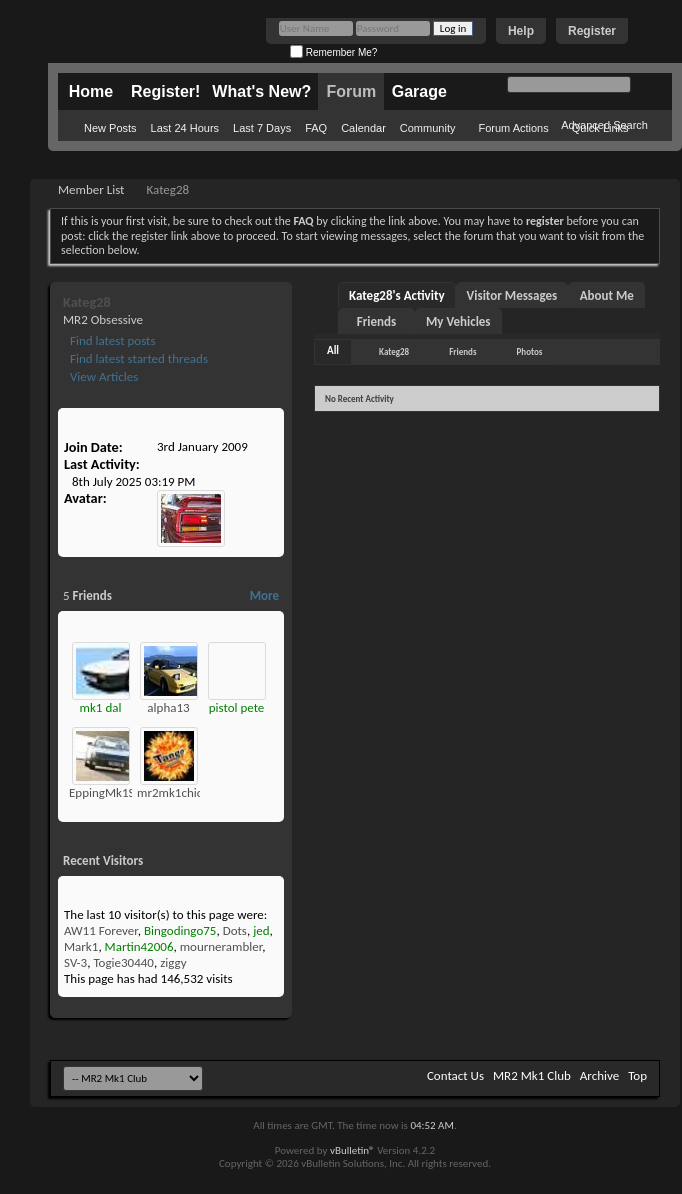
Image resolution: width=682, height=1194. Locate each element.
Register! (165, 91)
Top (637, 1075)
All (333, 350)
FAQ (316, 128)
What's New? (261, 91)
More (264, 595)
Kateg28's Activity (397, 295)
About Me (607, 295)
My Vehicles (458, 321)
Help (521, 31)
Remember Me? (333, 52)
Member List (91, 189)
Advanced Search (604, 125)
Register (592, 31)
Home (91, 91)
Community (428, 128)
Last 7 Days (262, 128)
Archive (599, 1075)
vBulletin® (352, 1150)
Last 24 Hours (185, 128)
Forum (351, 91)
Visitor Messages (512, 295)
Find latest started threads (137, 358)
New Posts (110, 128)
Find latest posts (111, 340)
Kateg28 (394, 351)
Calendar (363, 128)
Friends (376, 321)
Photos (530, 351)
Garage (419, 91)
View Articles (102, 376)
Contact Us (455, 1075)
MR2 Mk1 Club (532, 1075)
